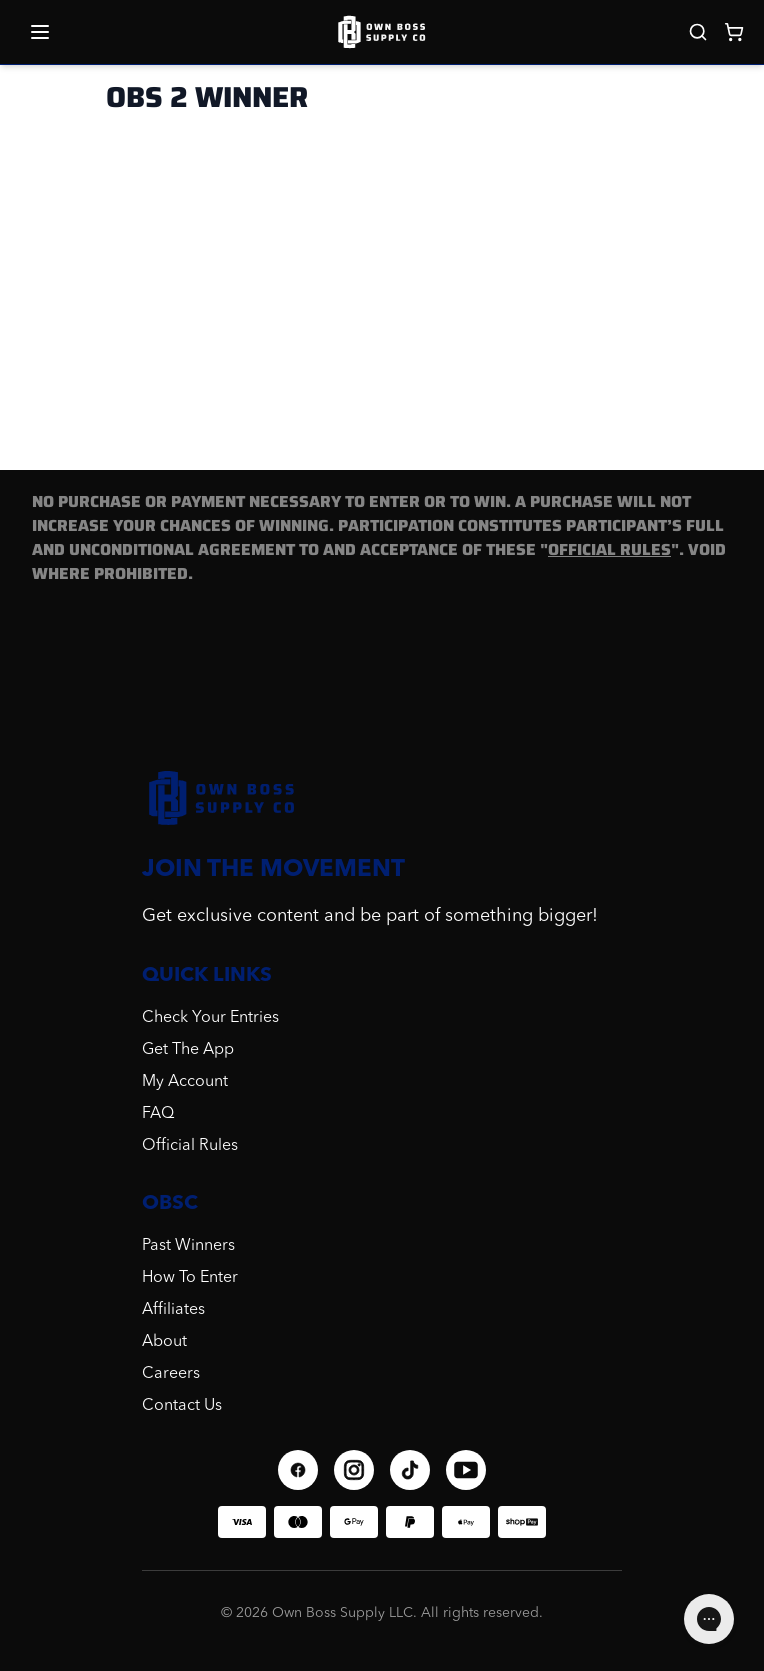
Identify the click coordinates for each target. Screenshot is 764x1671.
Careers (171, 1374)
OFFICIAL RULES (609, 549)
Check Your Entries (210, 1018)
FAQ (158, 1114)
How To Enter (190, 1278)
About (164, 1342)
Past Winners (188, 1246)
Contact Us (182, 1406)
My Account (185, 1082)
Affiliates (173, 1310)
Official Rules (190, 1146)
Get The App (188, 1050)
